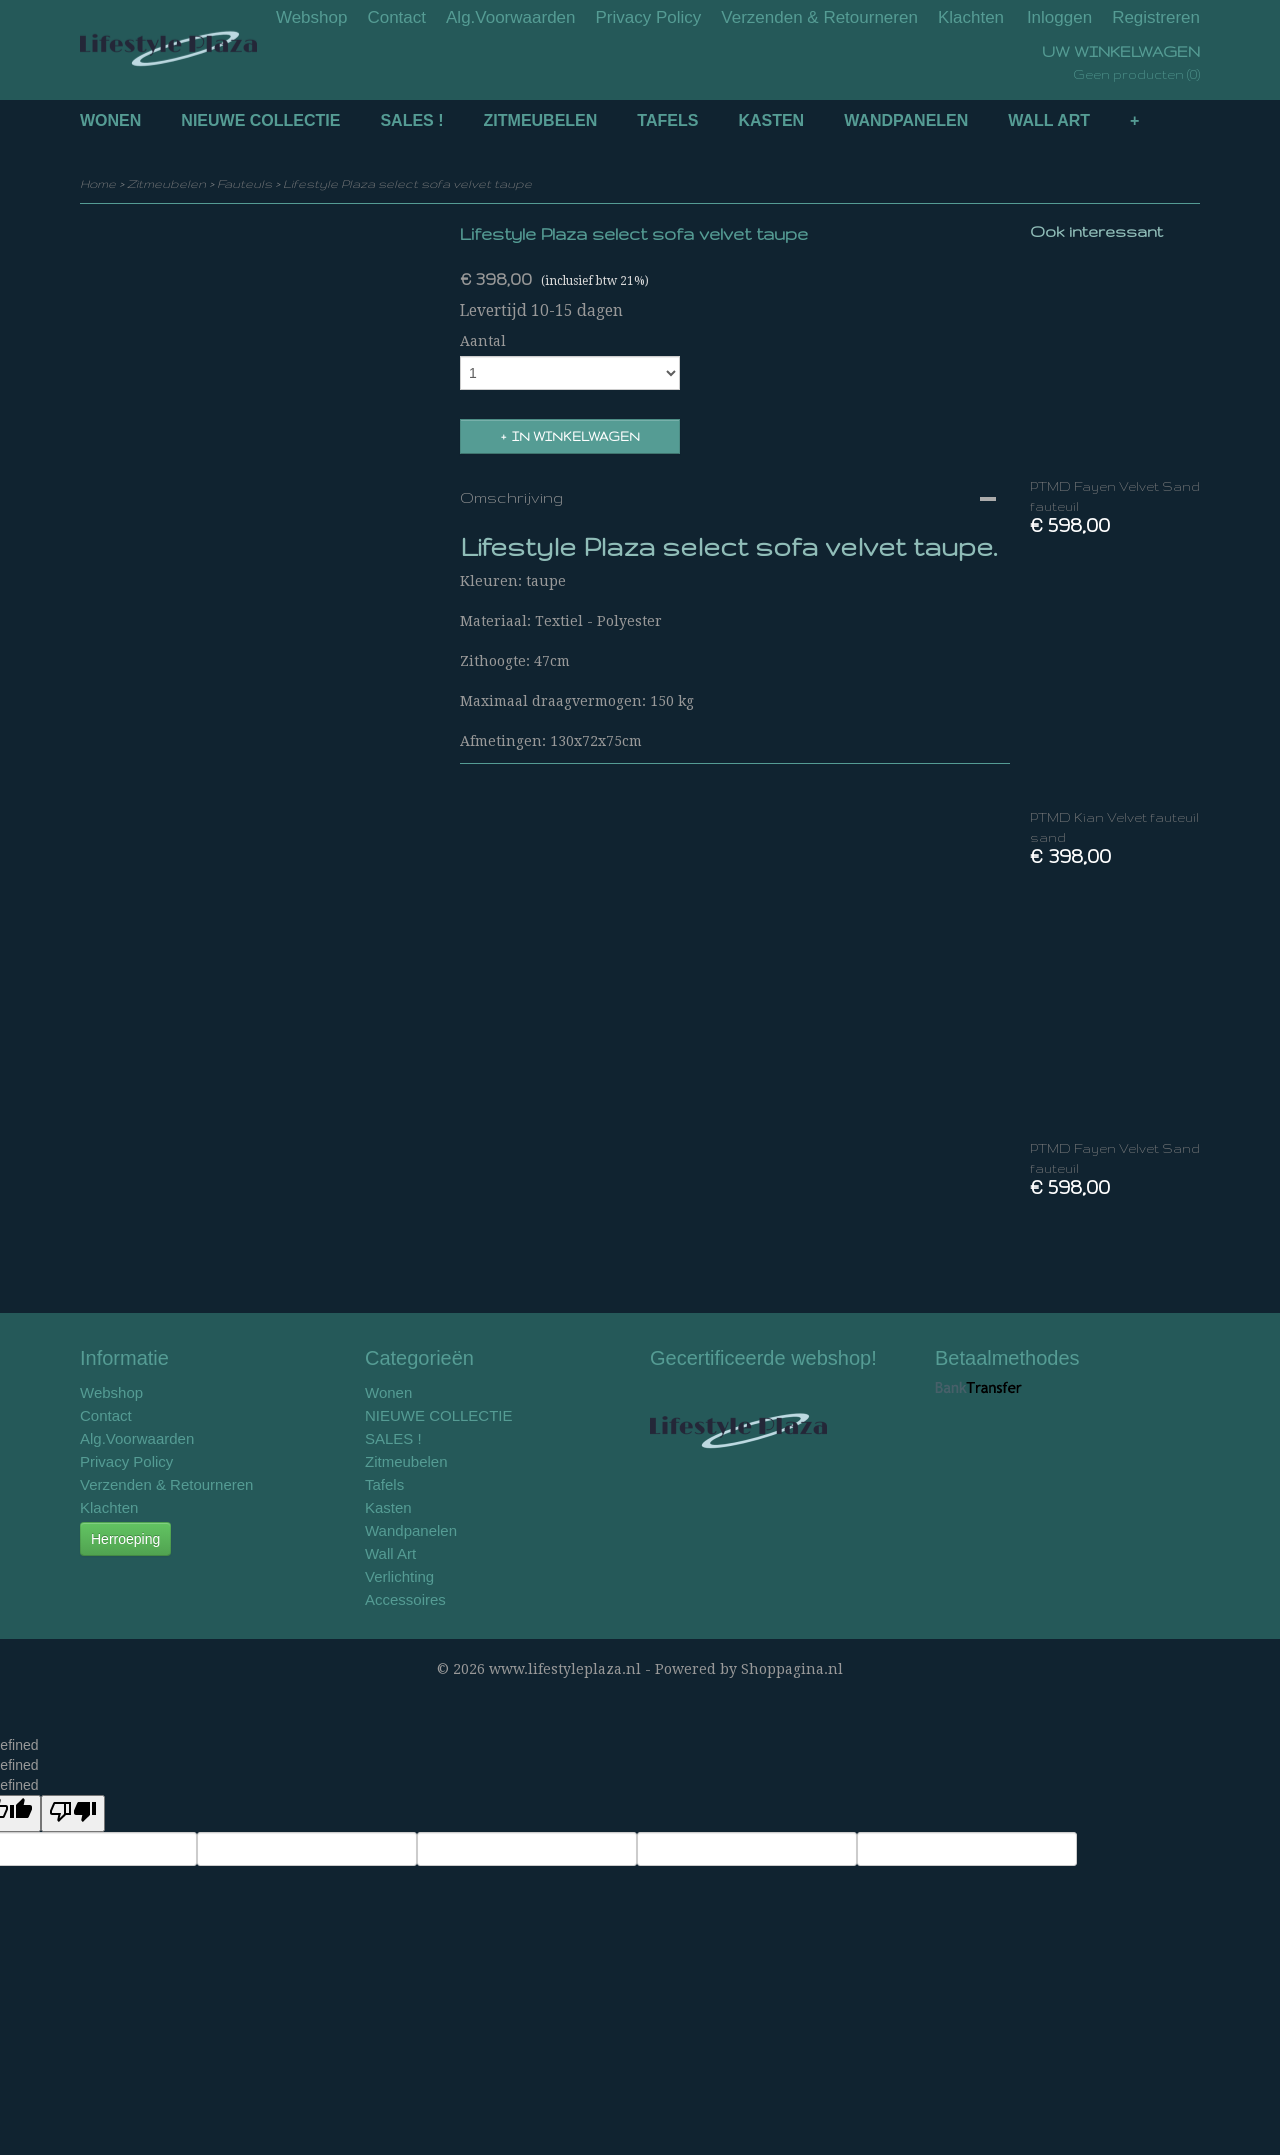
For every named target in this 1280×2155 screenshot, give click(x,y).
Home (98, 183)
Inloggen (1059, 17)
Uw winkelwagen (1121, 51)
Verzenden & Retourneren (819, 17)
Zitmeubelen (541, 120)
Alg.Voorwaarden (510, 17)
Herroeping (125, 1539)
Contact (396, 17)
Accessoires (405, 1599)
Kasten (771, 120)
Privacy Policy (649, 17)
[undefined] (73, 1813)
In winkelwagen (576, 436)
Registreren (1156, 17)
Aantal (483, 341)
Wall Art (1049, 120)
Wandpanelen (906, 120)
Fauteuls (244, 183)
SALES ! (411, 120)
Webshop (312, 17)
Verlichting (399, 1576)
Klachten (971, 17)
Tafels (667, 120)
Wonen (110, 120)
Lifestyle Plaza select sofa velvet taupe (407, 183)
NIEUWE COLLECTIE (260, 120)
